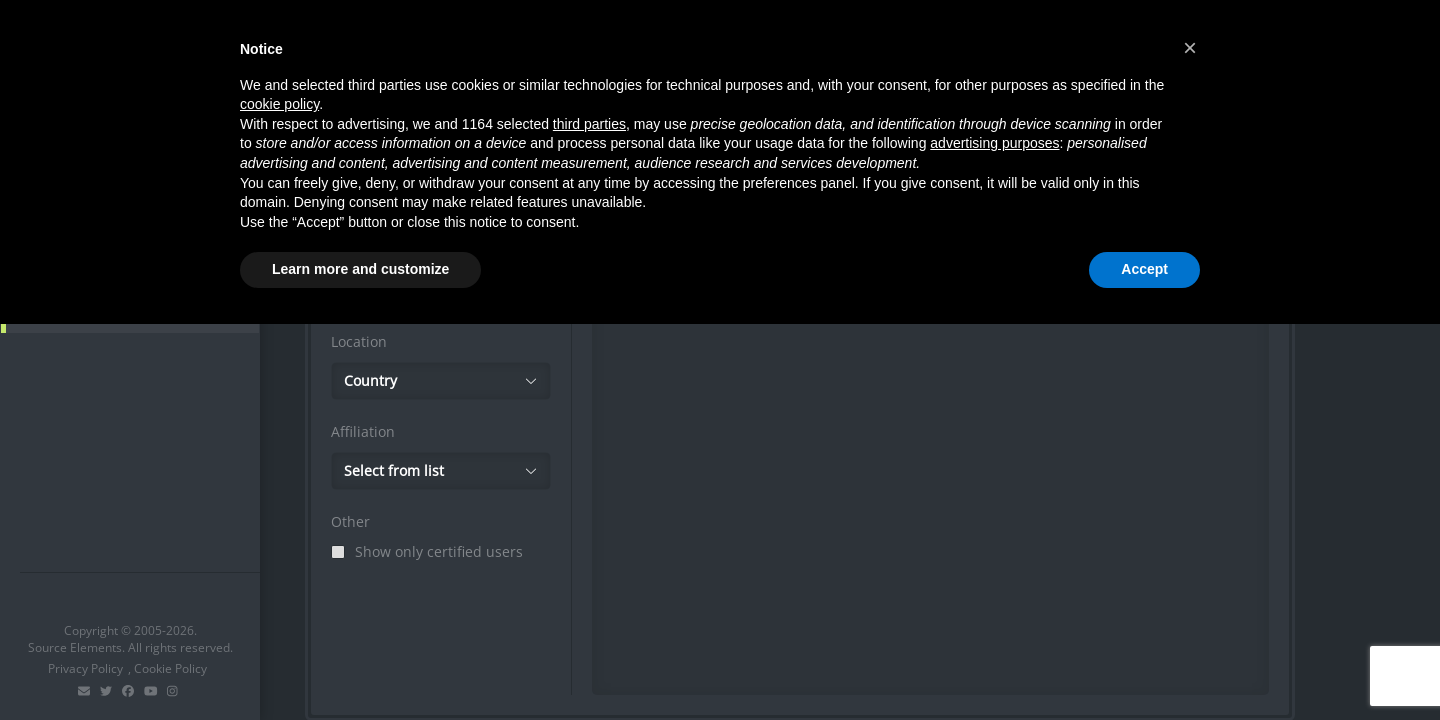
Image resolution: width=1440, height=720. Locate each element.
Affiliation (363, 431)
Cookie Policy (170, 668)
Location (359, 341)
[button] (1190, 48)
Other (350, 521)
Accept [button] (1144, 269)
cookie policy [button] (279, 104)
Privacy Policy (85, 668)
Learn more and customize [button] (360, 269)
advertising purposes (994, 143)
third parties (589, 124)
